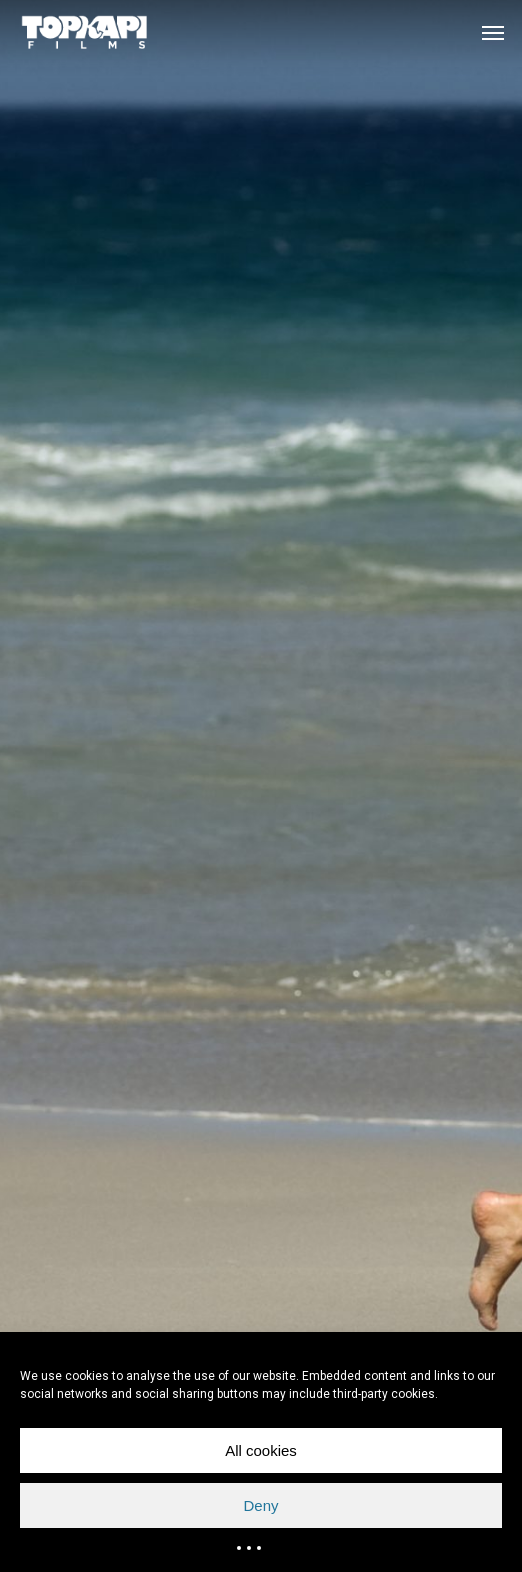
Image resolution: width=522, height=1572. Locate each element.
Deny (260, 1505)
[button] (493, 32)
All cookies (261, 1450)
